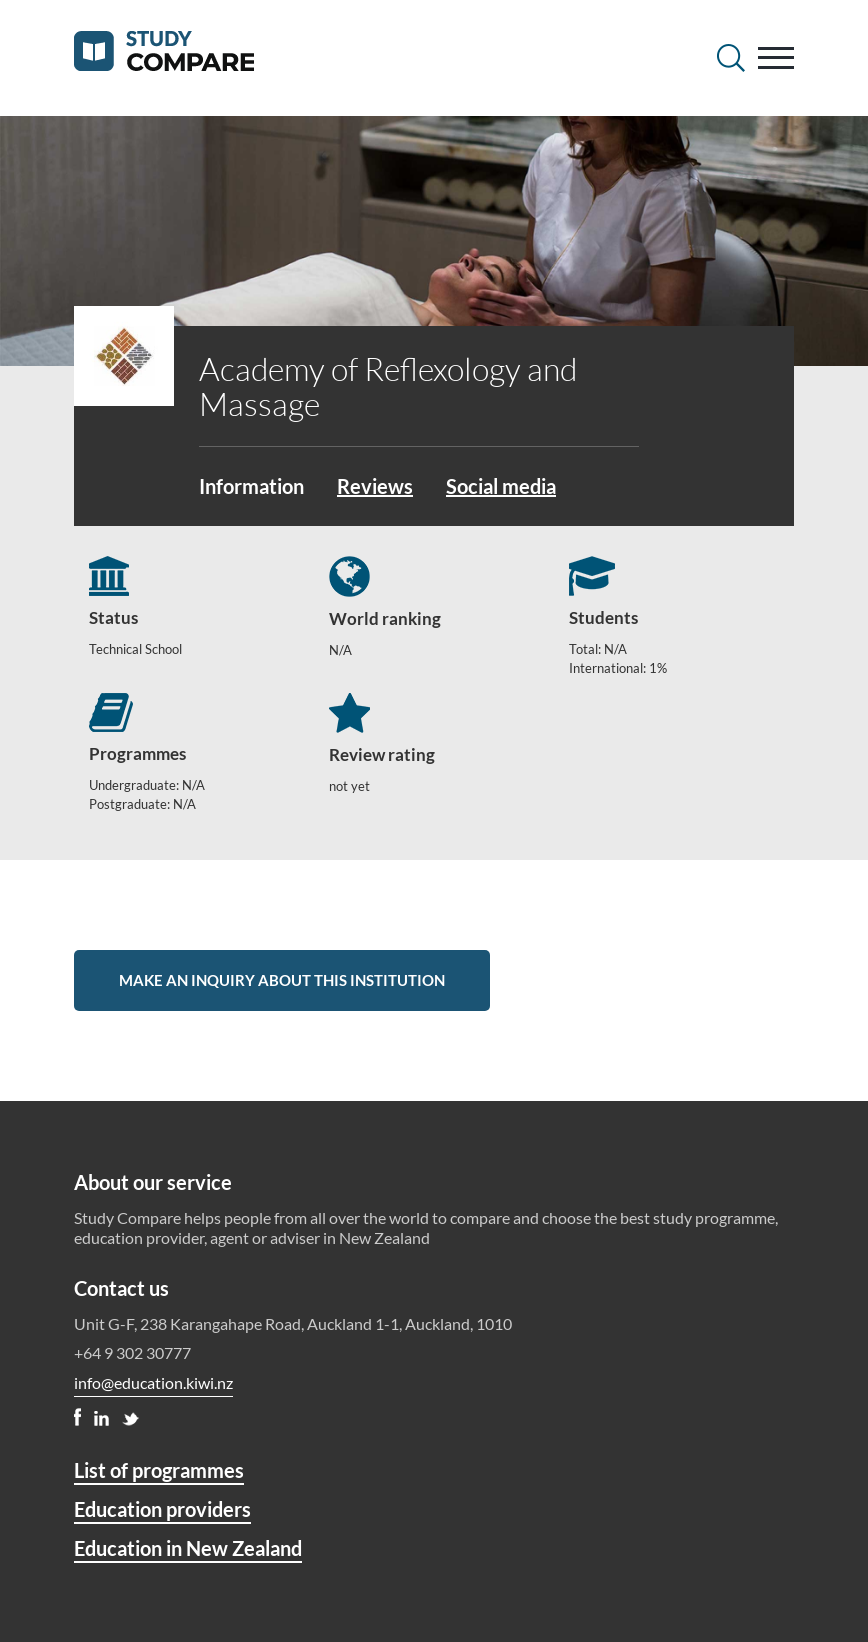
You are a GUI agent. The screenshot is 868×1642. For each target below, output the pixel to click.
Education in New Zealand (188, 1548)
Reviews (375, 486)
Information (251, 486)
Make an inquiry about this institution (282, 980)
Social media (501, 486)
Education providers (162, 1509)
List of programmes (159, 1470)
